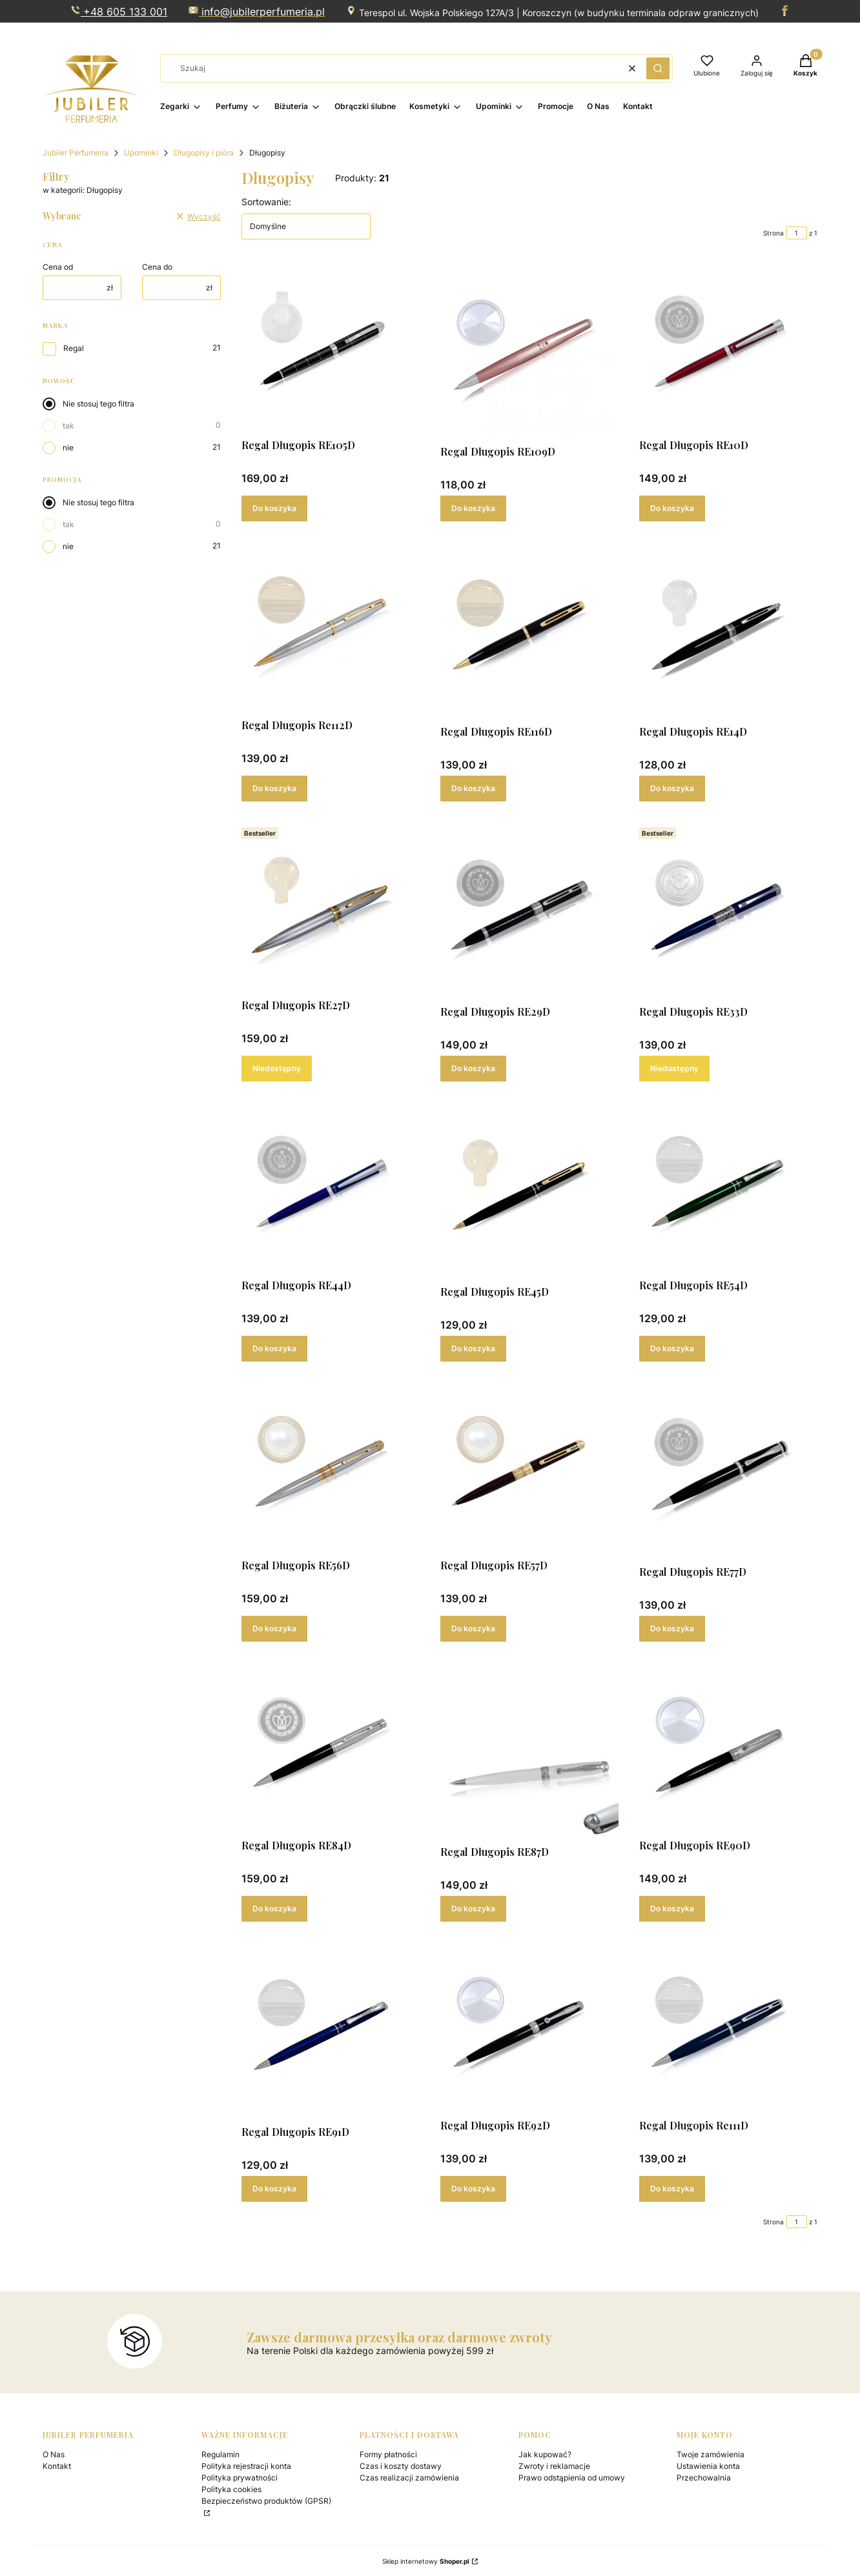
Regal (73, 348)
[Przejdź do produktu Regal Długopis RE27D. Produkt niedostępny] (330, 908)
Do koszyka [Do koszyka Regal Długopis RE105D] (274, 508)
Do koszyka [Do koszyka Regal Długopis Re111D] (672, 2188)
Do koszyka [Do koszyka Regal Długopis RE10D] (672, 508)
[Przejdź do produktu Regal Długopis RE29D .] (529, 911)
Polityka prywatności (239, 2477)
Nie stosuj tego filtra (98, 403)
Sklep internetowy (425, 2561)
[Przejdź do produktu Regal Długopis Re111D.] (728, 2028)
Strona (773, 233)
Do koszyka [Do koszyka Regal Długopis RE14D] (672, 788)
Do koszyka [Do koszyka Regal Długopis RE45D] (473, 1348)
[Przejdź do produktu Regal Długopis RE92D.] (529, 2028)
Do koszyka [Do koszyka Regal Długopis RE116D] (473, 788)
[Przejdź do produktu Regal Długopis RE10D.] (728, 348)
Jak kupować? (544, 2454)
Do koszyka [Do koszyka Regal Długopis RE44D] (274, 1348)
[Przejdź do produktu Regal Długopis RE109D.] (529, 351)
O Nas (54, 2454)
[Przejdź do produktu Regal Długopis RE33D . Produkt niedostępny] (728, 911)
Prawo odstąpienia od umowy (571, 2477)
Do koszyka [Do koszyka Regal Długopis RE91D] (274, 2188)
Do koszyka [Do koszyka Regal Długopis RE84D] (274, 1908)
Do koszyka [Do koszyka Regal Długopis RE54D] (672, 1348)
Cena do (157, 267)
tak (68, 425)
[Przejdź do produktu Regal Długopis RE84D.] (330, 1748)
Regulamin (220, 2454)
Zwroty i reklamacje (554, 2466)
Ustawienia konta (708, 2466)
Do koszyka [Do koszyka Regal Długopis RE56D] (274, 1628)
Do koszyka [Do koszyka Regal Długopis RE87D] (473, 1908)
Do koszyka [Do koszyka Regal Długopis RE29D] (473, 1068)
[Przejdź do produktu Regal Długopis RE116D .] (529, 631)
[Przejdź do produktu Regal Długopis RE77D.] (728, 1471)
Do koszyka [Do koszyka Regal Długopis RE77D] (672, 1628)
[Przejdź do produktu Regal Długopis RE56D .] (330, 1468)
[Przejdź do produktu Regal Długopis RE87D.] (529, 1751)
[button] (658, 68)
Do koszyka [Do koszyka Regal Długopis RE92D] (473, 2188)
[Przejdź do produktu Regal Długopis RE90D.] (728, 1748)
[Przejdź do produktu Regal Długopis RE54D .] (728, 1188)
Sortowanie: (266, 201)
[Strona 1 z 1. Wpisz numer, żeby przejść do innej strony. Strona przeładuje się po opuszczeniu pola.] (796, 232)
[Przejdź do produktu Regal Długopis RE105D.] (330, 348)
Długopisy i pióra (204, 152)
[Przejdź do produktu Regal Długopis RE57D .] (529, 1468)
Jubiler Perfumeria (75, 152)
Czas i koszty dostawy (401, 2466)
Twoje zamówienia (710, 2454)
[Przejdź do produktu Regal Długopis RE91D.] (330, 2031)
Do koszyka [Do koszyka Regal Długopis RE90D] (672, 1908)
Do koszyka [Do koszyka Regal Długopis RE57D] (473, 1628)
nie (68, 447)
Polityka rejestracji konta (246, 2466)
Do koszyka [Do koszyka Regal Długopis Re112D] (274, 788)
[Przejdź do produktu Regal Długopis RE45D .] (529, 1191)
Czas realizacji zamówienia (409, 2477)
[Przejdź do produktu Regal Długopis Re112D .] (330, 628)
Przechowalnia (704, 2477)
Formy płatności (388, 2454)
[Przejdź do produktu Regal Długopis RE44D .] (330, 1188)
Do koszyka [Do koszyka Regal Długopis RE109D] (473, 508)
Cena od (58, 267)
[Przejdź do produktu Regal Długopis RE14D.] (728, 631)
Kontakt (57, 2466)
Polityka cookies (231, 2489)
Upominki (141, 152)
